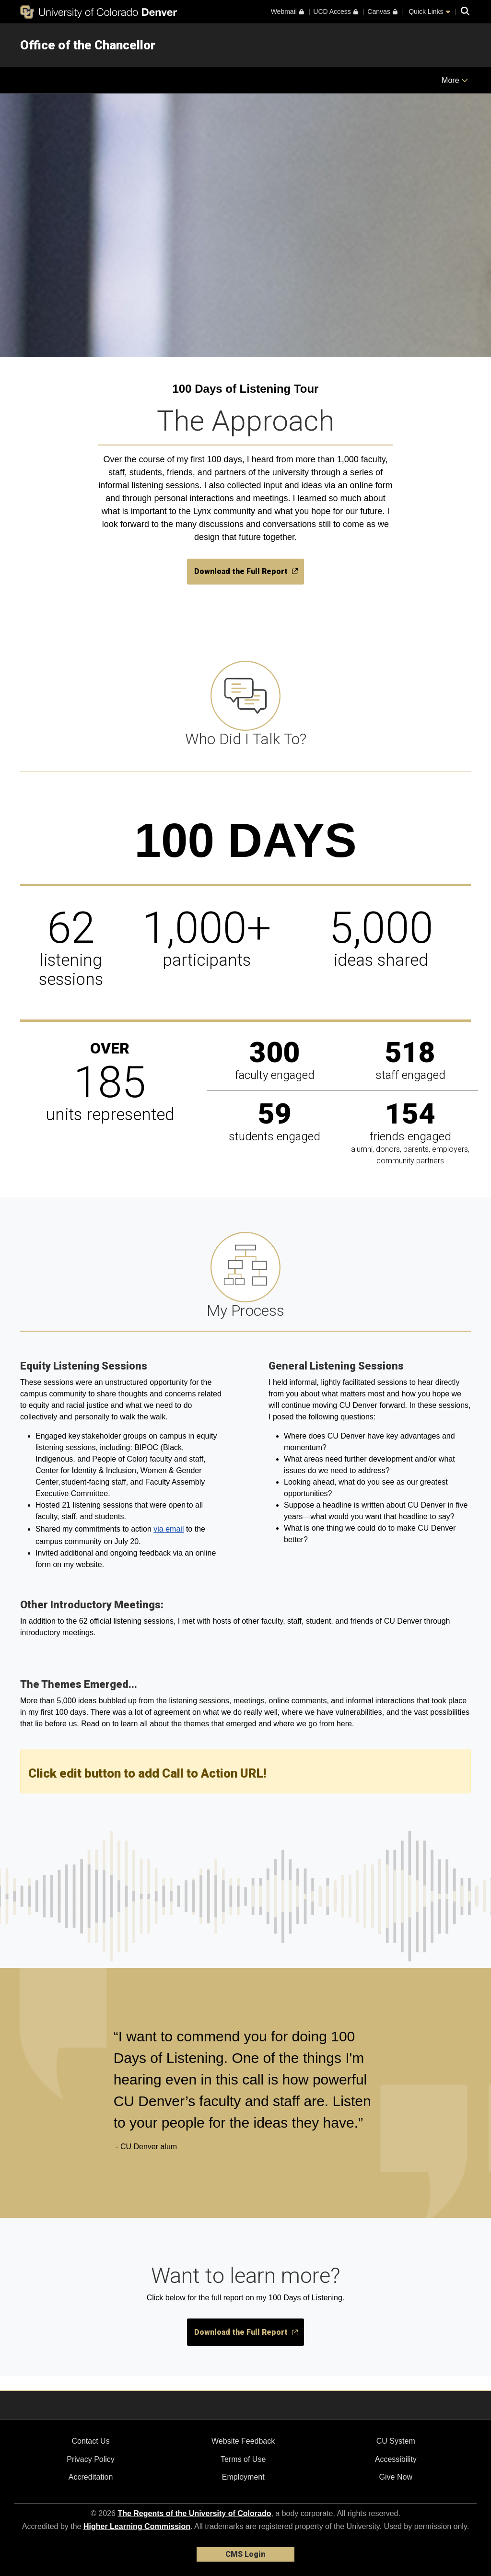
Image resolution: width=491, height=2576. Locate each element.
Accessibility (396, 2459)
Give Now (395, 2477)
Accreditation (91, 2477)
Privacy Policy (91, 2459)
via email (168, 1529)
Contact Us (90, 2441)
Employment (243, 2477)
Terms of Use (243, 2459)
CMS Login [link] (245, 2554)
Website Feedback (243, 2441)
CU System (395, 2441)
